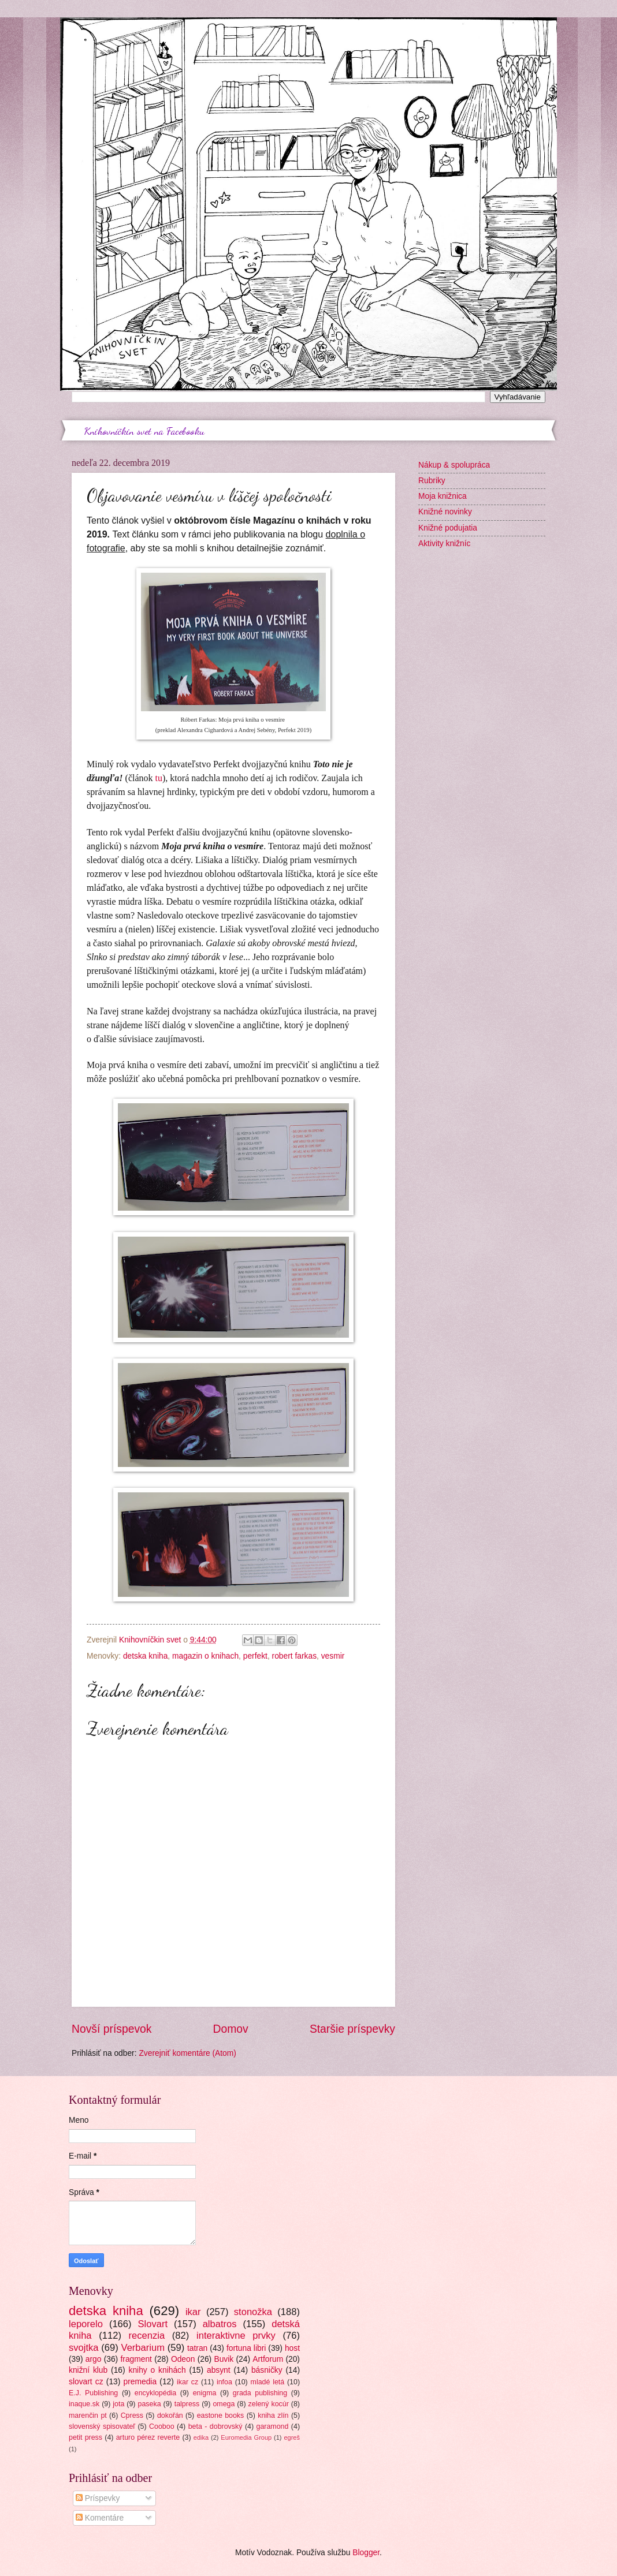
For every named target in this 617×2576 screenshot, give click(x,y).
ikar (193, 2311)
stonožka (253, 2311)
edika (201, 2437)
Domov (230, 2029)
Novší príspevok (111, 2029)
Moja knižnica (442, 496)
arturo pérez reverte (148, 2437)
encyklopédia (155, 2393)
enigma (205, 2393)
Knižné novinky (445, 511)
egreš (292, 2437)
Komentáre (100, 2518)
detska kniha (145, 1656)
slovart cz (86, 2381)
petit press (85, 2437)
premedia (140, 2381)
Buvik (223, 2359)
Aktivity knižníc (444, 543)
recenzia (147, 2335)
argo (94, 2359)
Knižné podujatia (447, 528)
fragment (135, 2359)
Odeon (183, 2359)
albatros (220, 2324)
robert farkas (294, 1656)
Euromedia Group (246, 2437)
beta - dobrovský (215, 2426)
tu (158, 778)
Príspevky (98, 2498)
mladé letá (268, 2382)
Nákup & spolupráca (454, 465)
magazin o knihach (205, 1656)
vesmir (333, 1656)
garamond (273, 2426)
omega (224, 2404)
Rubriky (431, 480)
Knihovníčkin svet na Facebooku (144, 430)
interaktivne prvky (236, 2335)
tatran (197, 2348)
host (292, 2348)
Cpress (132, 2415)
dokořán (170, 2415)
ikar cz (187, 2382)
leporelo (86, 2324)
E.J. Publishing (93, 2393)
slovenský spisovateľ (102, 2426)
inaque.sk (84, 2404)
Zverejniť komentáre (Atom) (187, 2053)
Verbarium (143, 2347)
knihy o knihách (157, 2370)
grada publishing (260, 2393)
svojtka (84, 2347)
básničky (267, 2370)
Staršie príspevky (352, 2029)
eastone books (220, 2415)
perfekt (255, 1656)
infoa (224, 2382)
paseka (149, 2404)
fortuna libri (246, 2348)
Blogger (366, 2552)
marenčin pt (88, 2415)
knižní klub (88, 2370)
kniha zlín (273, 2415)
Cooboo (161, 2426)
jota (118, 2404)
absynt (219, 2370)
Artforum (267, 2359)
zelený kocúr (268, 2404)
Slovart (153, 2324)
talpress (186, 2404)
